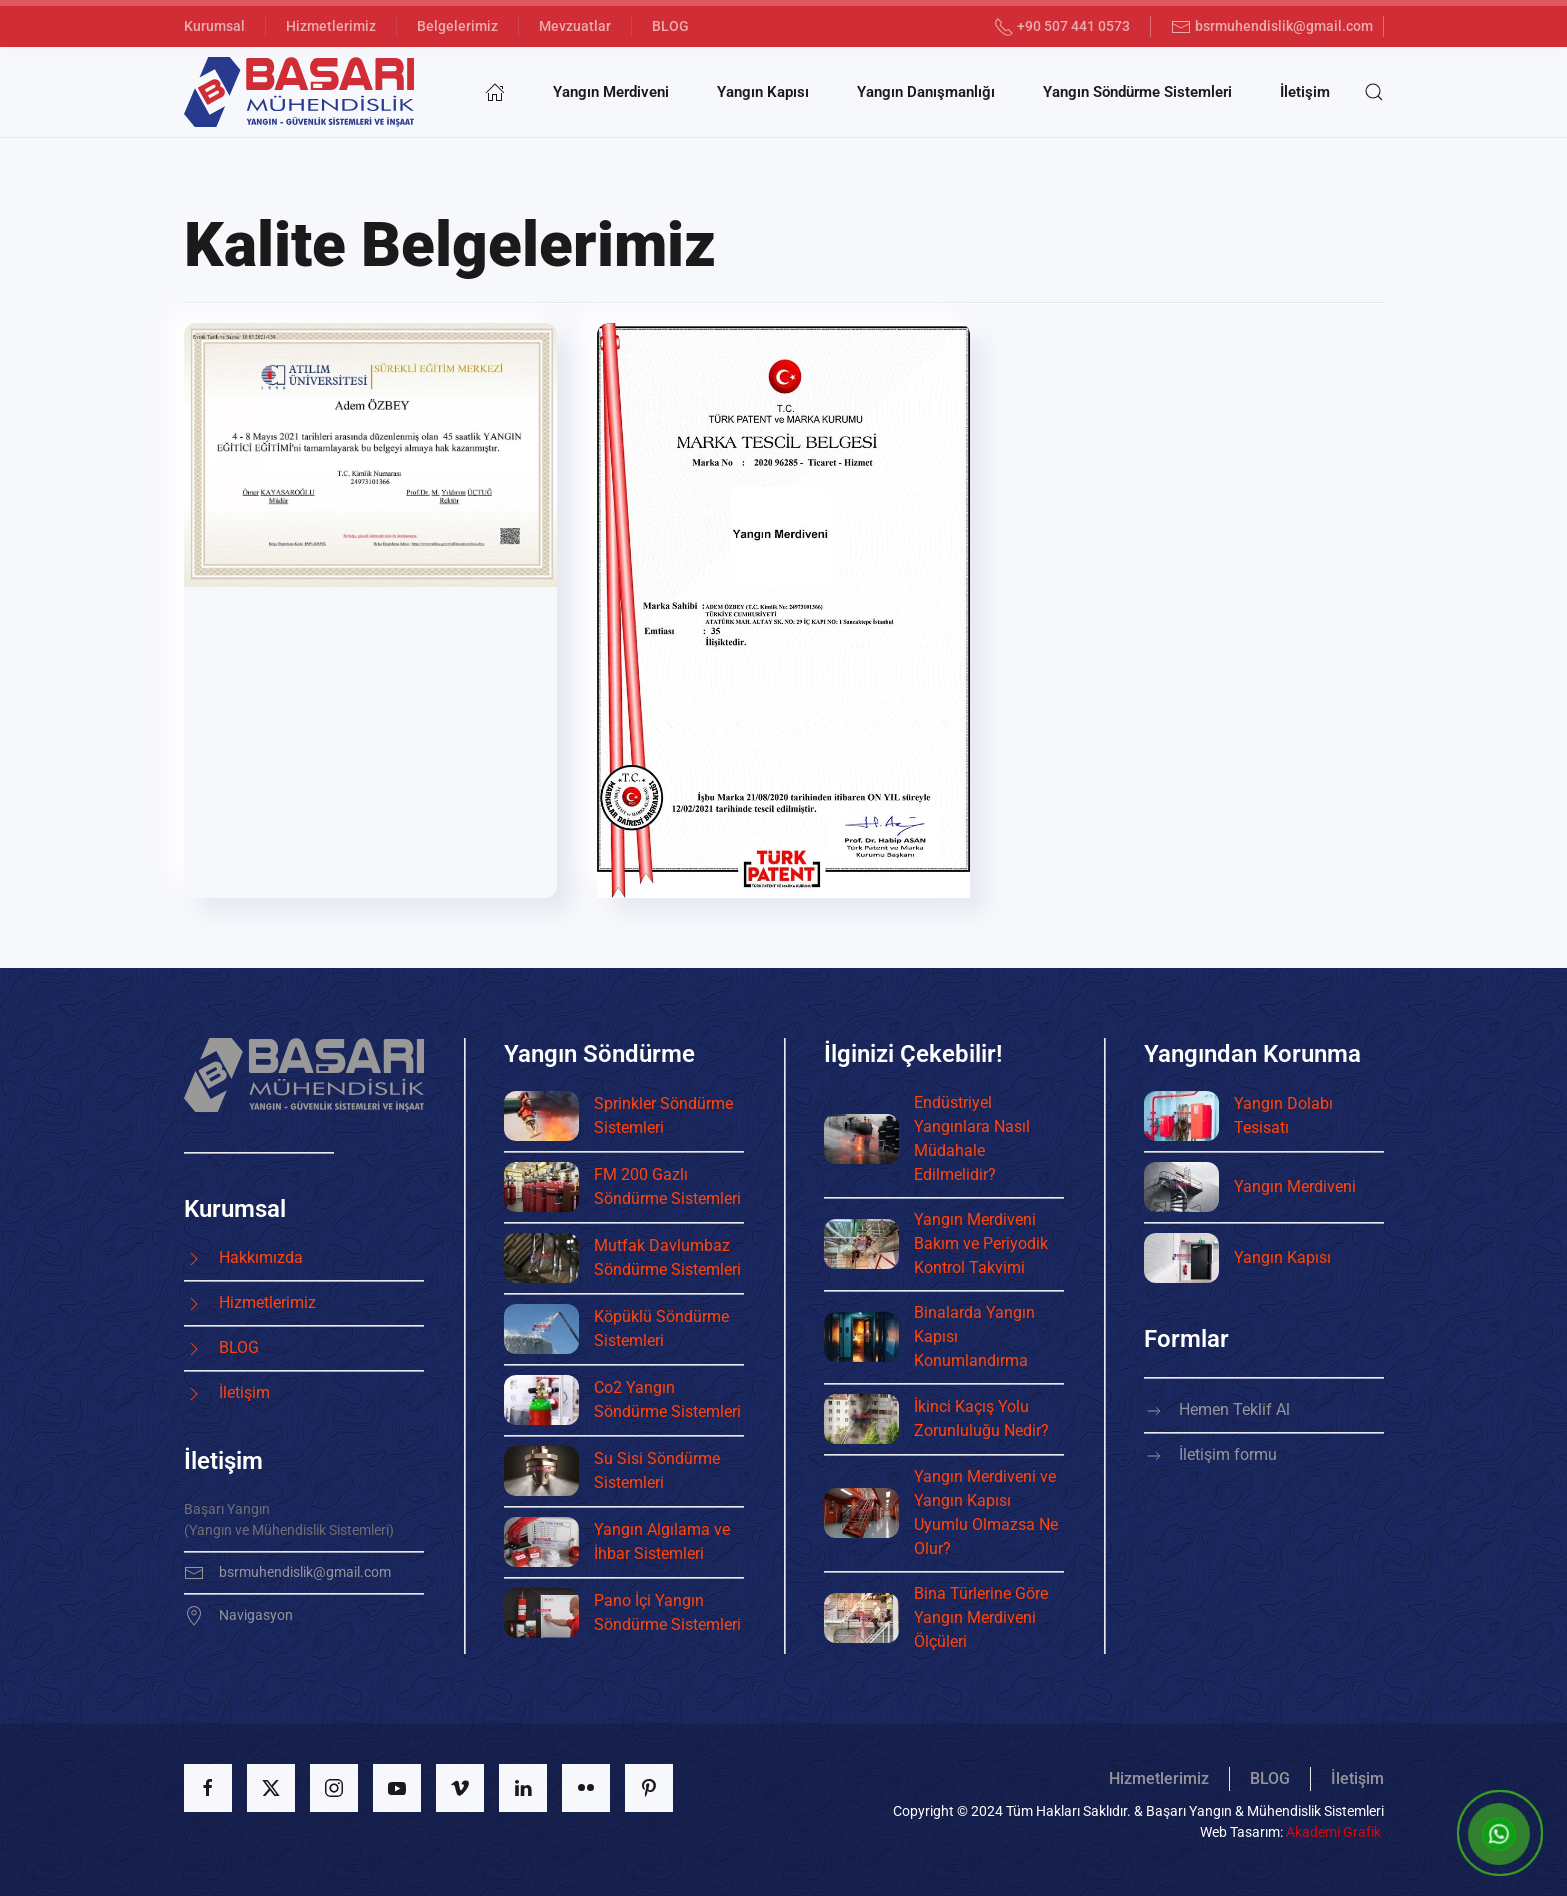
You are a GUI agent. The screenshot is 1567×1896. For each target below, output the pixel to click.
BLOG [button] (1270, 1778)
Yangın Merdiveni (611, 92)
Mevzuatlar (575, 26)
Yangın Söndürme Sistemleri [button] (1137, 92)
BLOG (670, 26)
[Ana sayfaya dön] (299, 92)
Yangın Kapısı (763, 92)
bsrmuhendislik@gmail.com (1272, 27)
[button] (1374, 92)
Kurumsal (214, 26)
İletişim (1305, 92)
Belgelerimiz (457, 26)
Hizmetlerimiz (331, 26)
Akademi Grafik (1333, 1832)
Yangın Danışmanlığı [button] (926, 92)
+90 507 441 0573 (1062, 27)
